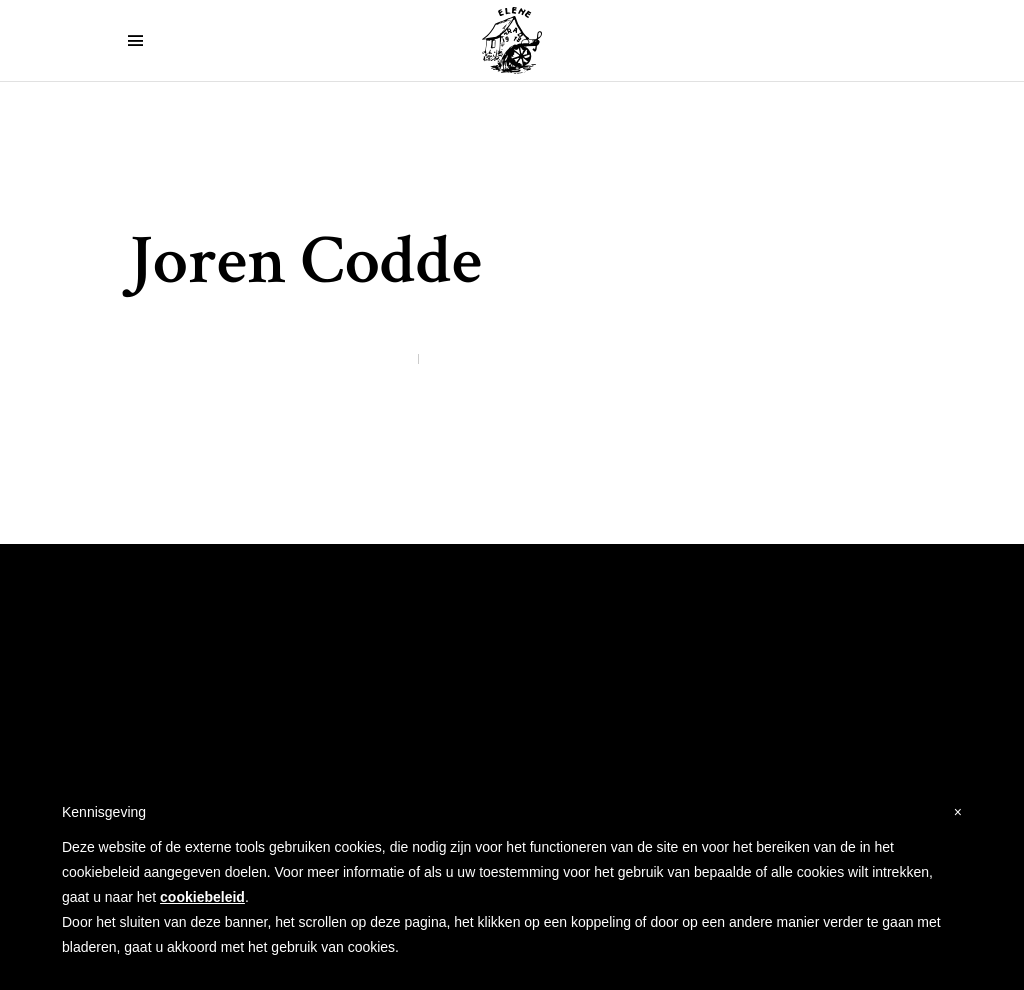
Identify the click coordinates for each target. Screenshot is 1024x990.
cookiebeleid (202, 897)
